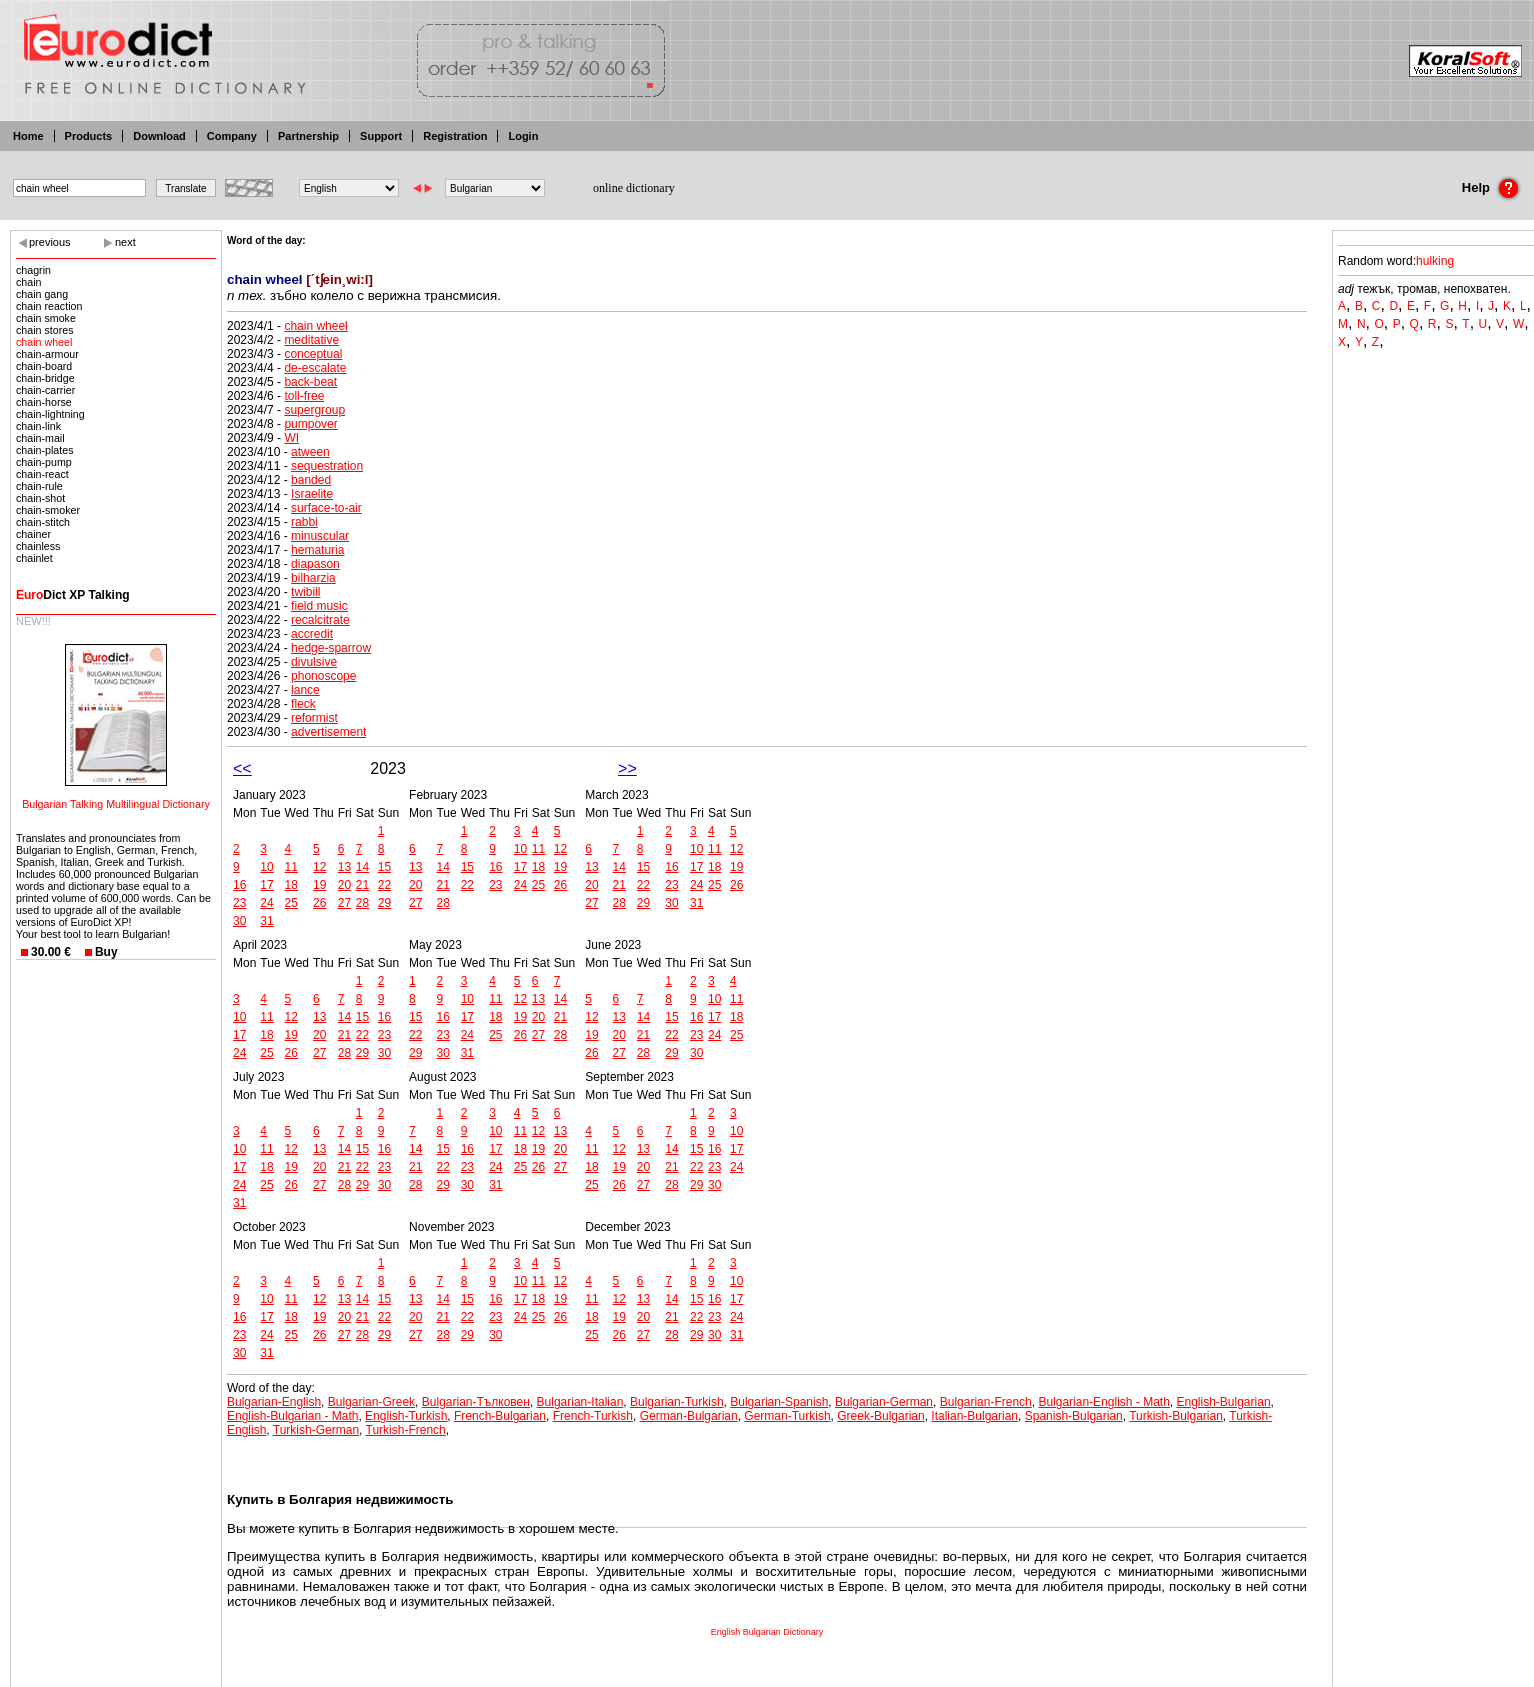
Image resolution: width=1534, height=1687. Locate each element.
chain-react (42, 474)
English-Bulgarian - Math (292, 1416)
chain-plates (44, 450)
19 (319, 885)
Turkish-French (406, 1430)
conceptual (313, 354)
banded (311, 480)
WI (291, 438)
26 (319, 903)
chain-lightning (50, 414)
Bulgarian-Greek (371, 1402)
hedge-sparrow (331, 648)
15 (384, 867)
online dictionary (634, 188)
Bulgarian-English (274, 1402)
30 (239, 921)
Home (28, 136)
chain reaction (49, 306)
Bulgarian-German (884, 1402)
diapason (315, 564)
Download (159, 136)
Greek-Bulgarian (880, 1416)
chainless (38, 546)
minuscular (320, 536)
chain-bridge (45, 378)
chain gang (42, 294)
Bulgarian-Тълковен (476, 1402)
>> (627, 768)
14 (362, 867)
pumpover (310, 424)
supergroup (314, 410)
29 (384, 903)
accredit (312, 634)
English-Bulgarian (1224, 1402)
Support (381, 136)
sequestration (327, 466)
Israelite (312, 494)
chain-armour (47, 354)
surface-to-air (326, 508)
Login (523, 136)
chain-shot (40, 498)
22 (384, 885)
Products (89, 136)
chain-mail (40, 438)
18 (291, 885)
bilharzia (313, 578)
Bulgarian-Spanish (779, 1402)
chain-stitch (43, 522)
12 (319, 867)
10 (266, 867)
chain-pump (44, 462)
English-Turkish (406, 1416)
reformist (314, 718)
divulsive (314, 662)
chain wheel (44, 342)
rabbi (304, 522)
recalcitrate (320, 620)
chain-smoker (48, 510)
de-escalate (315, 368)
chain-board (44, 366)
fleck (303, 704)
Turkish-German (316, 1430)
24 (266, 903)
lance (305, 690)
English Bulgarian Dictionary (767, 1632)
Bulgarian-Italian (580, 1402)
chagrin (33, 270)
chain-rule (39, 486)
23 (239, 903)
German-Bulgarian (689, 1416)
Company (232, 136)
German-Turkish (787, 1416)
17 (266, 885)
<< (242, 768)
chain (28, 282)
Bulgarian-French (986, 1402)
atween (310, 452)
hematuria (317, 550)
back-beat (310, 382)
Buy (106, 952)
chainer (33, 534)
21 (362, 885)
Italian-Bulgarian (974, 1416)
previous (50, 242)
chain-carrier (45, 390)
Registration (455, 136)
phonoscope (323, 676)
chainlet (34, 558)
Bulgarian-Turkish (677, 1402)
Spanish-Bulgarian (1074, 1416)
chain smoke (46, 318)
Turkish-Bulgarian (1176, 1416)
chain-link (38, 426)
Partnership (308, 136)
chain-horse (44, 402)
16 (239, 885)
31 (266, 921)
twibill (305, 592)
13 (344, 867)
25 (291, 903)
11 (291, 867)
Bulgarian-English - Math (1103, 1402)
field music (319, 606)
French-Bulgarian (500, 1416)
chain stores (44, 330)
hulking (1435, 261)
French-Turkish (593, 1416)
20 (344, 885)
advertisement (328, 732)
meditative (311, 340)
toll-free (304, 396)
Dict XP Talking (73, 595)
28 (362, 903)
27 (344, 903)
